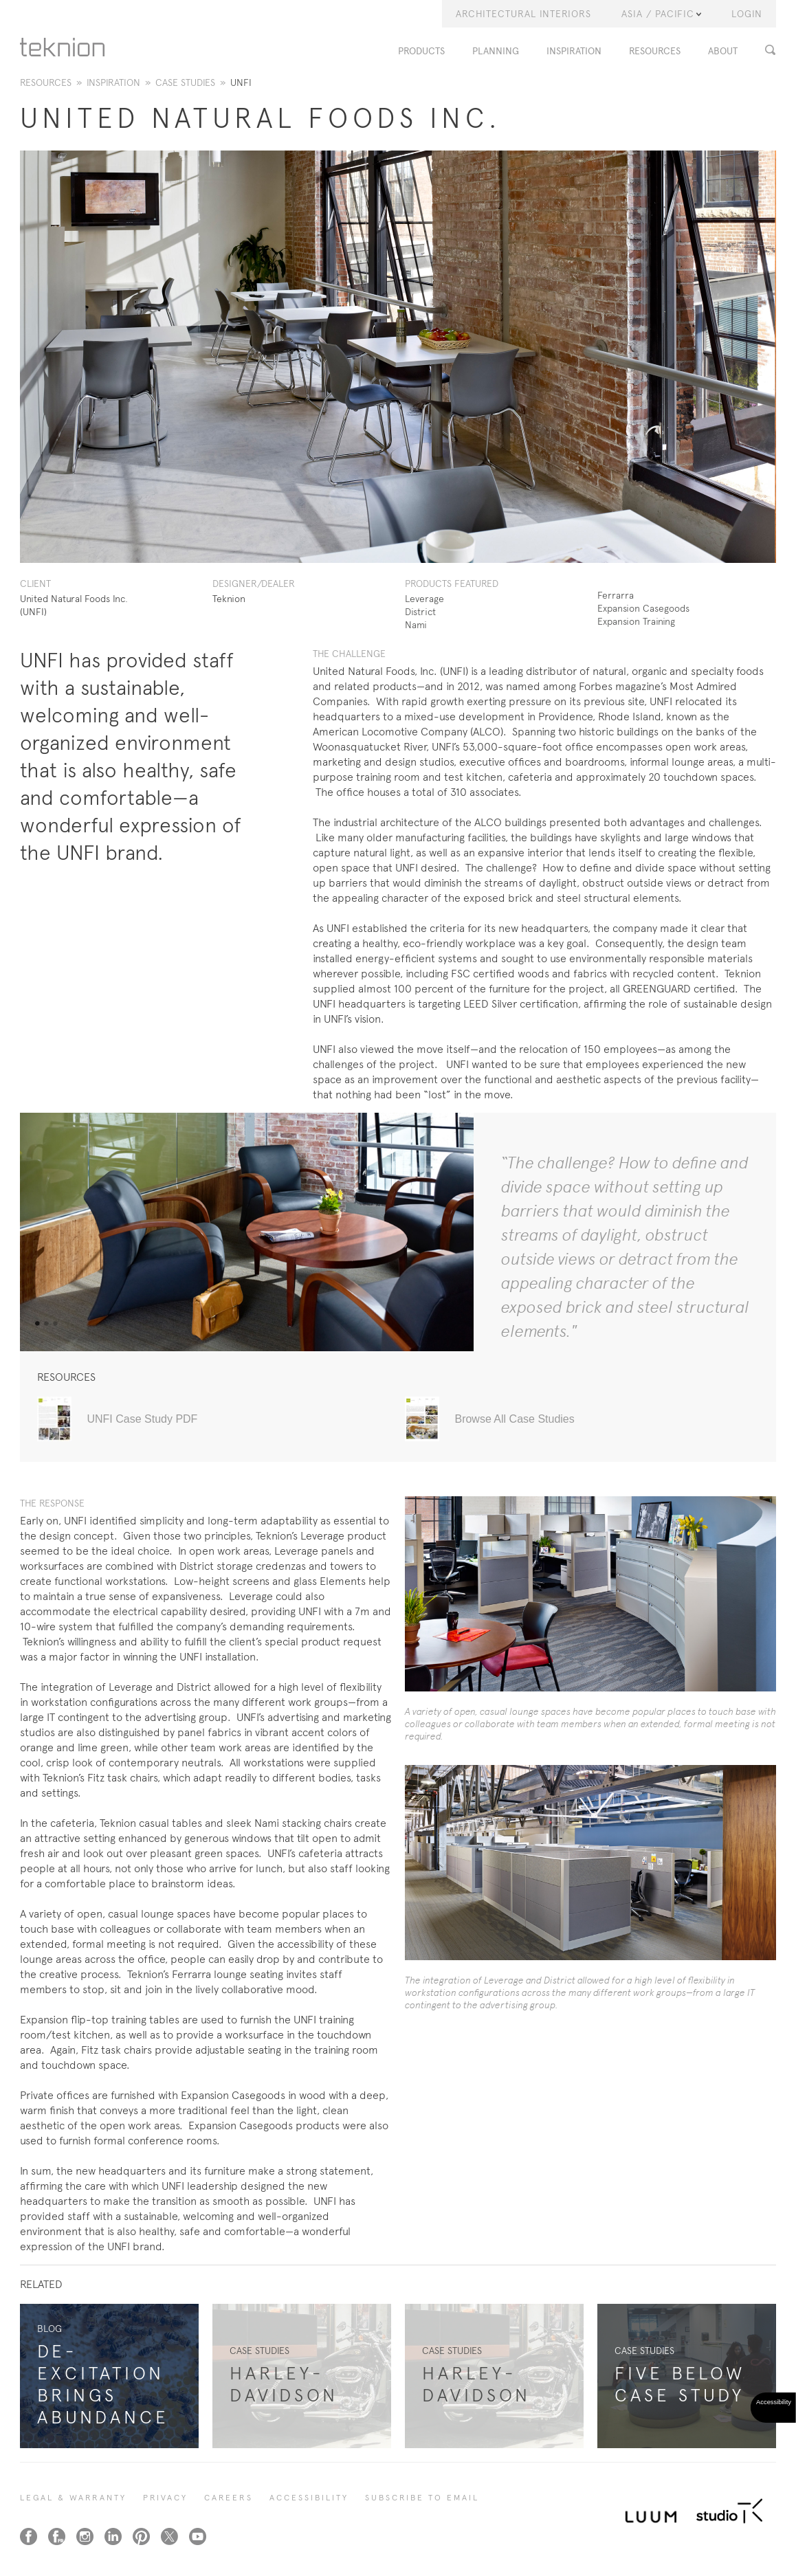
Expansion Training (636, 621)
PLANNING (495, 51)
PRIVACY (165, 2497)
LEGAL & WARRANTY (73, 2497)
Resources (45, 82)
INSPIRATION (573, 51)
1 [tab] (37, 1324)
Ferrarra (615, 595)
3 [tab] (55, 1324)
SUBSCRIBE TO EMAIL (422, 2497)
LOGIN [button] (746, 13)
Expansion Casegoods (643, 608)
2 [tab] (46, 1324)
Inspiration (113, 82)
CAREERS (228, 2497)
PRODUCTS (421, 51)
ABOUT (723, 51)
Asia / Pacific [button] (661, 13)
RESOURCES (655, 51)
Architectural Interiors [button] (523, 13)
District (420, 611)
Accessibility (309, 2497)
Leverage (424, 598)
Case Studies (185, 82)
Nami (416, 624)
